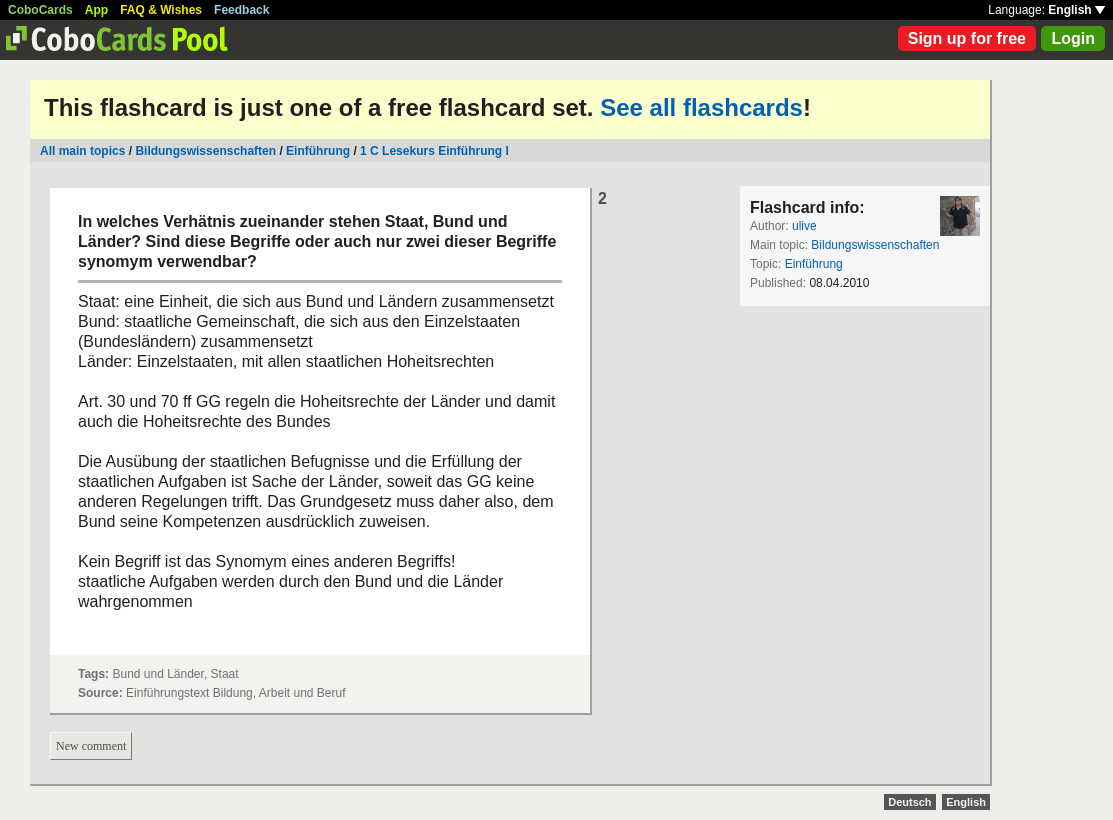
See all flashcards (701, 107)
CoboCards (40, 10)
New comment (91, 746)
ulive (804, 226)
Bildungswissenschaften (205, 151)
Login (1073, 38)
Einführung (318, 151)
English (1076, 10)
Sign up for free (967, 38)
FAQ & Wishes (161, 10)
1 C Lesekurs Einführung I (434, 151)
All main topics (82, 151)
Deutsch (909, 802)
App (96, 10)
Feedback (241, 10)
